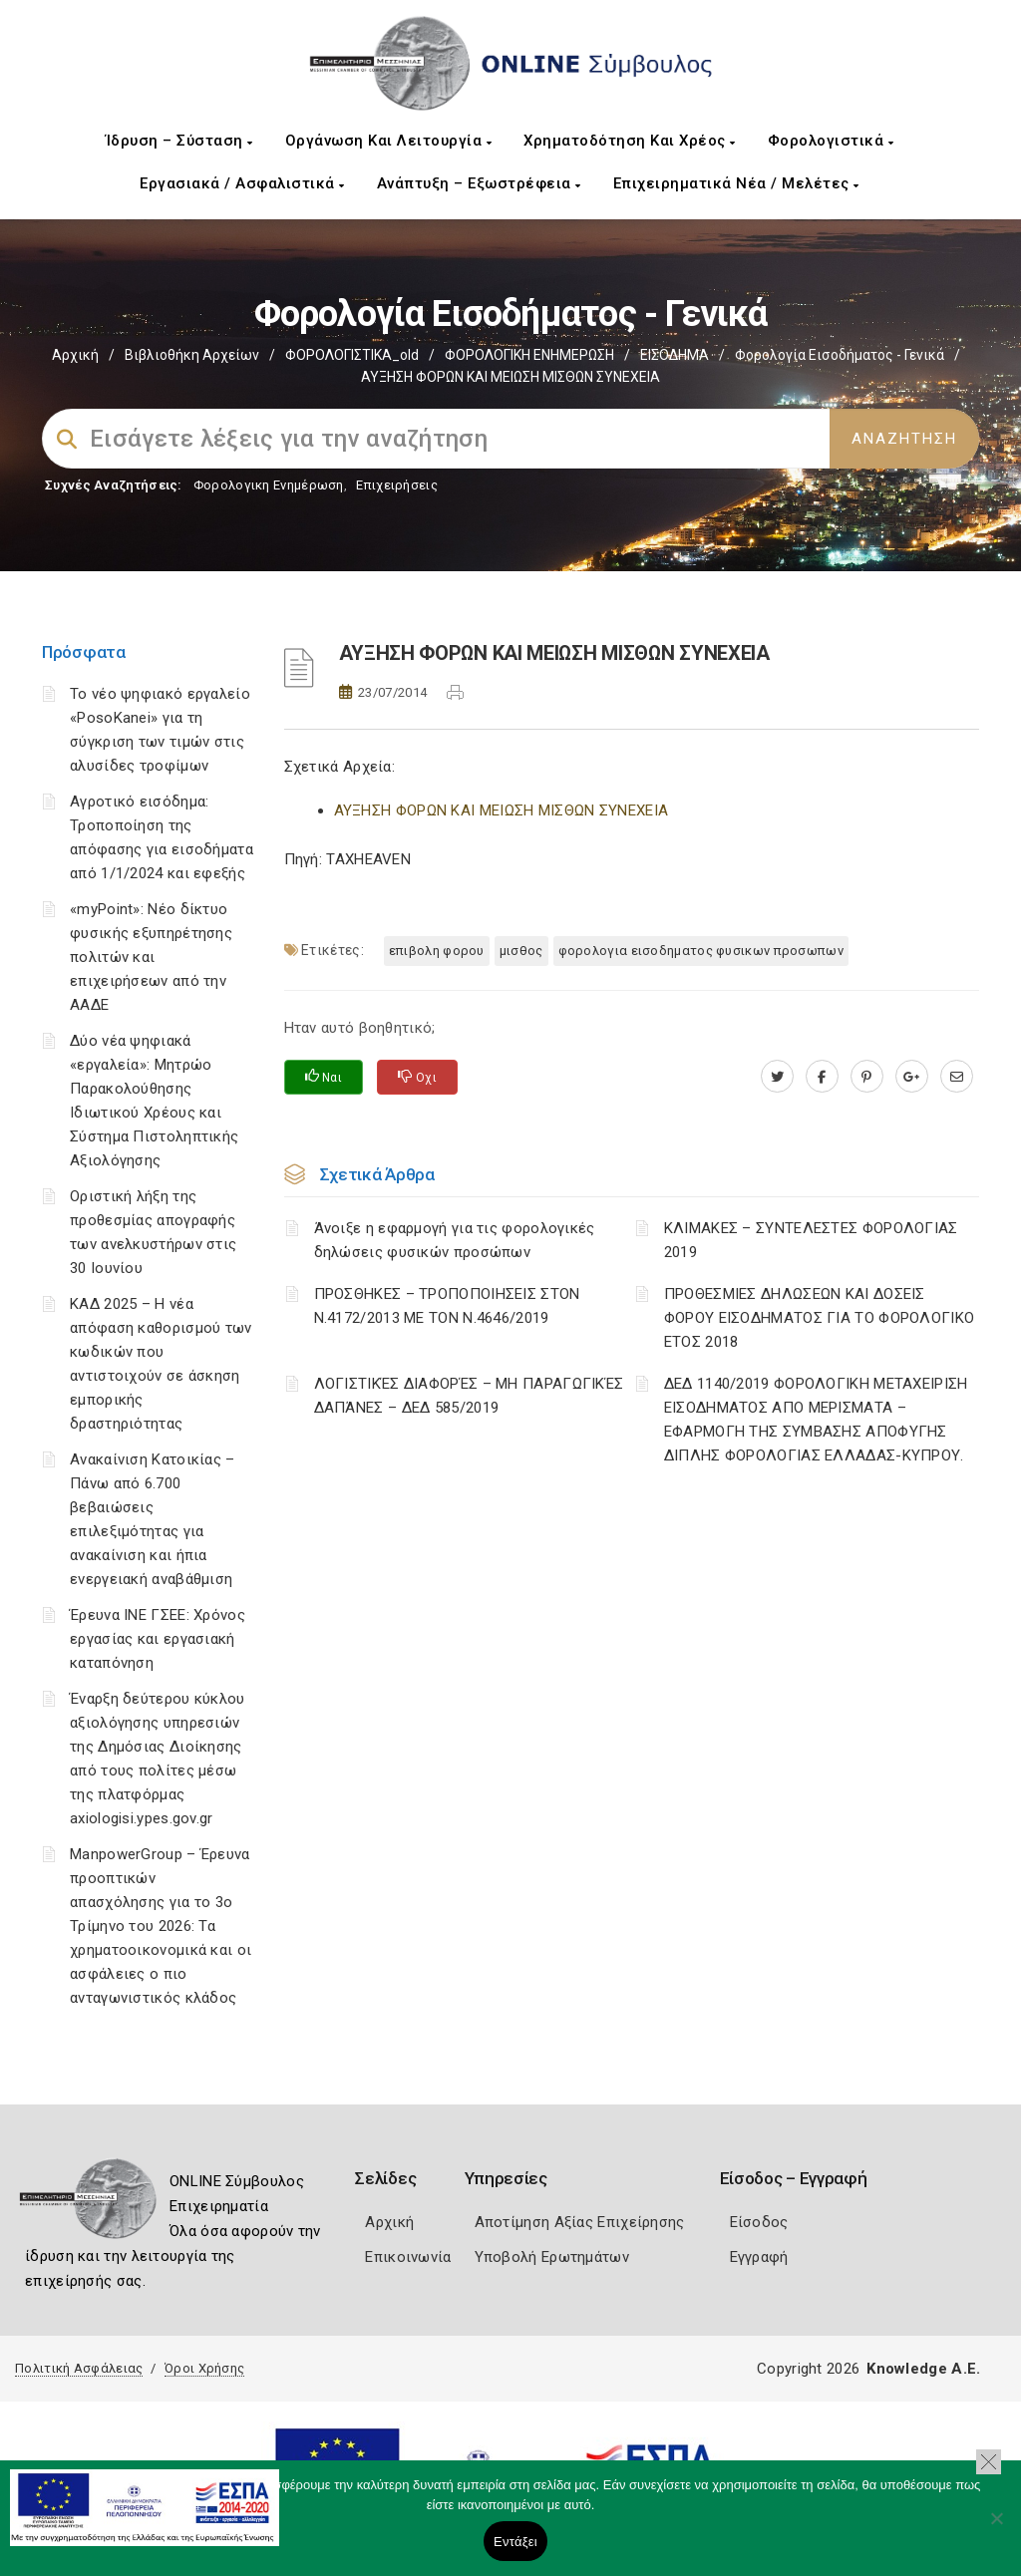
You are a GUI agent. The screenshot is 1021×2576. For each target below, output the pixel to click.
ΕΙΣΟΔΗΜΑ (674, 355)
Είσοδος (759, 2222)
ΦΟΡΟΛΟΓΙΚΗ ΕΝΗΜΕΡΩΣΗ (529, 355)
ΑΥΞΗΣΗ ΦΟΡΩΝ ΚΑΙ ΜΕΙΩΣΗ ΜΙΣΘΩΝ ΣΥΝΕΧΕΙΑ (501, 810)
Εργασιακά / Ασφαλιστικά (242, 183)
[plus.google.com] (911, 1077)
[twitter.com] (777, 1077)
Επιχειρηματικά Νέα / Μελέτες (736, 183)
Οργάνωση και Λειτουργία (389, 141)
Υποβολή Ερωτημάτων (552, 2257)
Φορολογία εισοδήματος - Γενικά (839, 355)
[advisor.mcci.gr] (956, 1077)
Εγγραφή (759, 2257)
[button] (988, 2461)
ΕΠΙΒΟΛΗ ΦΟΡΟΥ (437, 950)
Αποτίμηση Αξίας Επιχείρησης (580, 2222)
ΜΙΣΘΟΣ (521, 950)
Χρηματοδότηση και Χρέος (629, 141)
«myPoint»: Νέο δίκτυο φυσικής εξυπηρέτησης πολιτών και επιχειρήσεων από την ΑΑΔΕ (151, 957)
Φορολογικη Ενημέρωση (268, 485)
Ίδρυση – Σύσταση (179, 141)
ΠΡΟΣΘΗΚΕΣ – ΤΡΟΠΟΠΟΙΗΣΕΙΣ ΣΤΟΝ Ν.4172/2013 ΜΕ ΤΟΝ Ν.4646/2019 (447, 1306)
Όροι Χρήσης (204, 2368)
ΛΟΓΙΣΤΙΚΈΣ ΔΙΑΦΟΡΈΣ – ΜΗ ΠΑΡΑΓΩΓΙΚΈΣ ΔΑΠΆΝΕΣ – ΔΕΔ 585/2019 (469, 1396)
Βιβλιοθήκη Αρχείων (192, 355)
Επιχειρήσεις (397, 485)
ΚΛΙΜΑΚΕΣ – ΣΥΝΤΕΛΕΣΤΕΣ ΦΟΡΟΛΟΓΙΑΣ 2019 (811, 1240)
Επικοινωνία (408, 2257)
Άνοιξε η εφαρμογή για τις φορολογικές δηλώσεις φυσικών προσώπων (454, 1240)
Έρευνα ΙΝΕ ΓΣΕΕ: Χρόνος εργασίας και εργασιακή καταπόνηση (157, 1639)
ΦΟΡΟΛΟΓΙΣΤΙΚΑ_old (352, 355)
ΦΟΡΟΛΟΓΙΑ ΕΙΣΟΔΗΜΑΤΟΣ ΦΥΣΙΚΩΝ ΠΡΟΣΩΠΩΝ (701, 950)
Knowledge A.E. (923, 2369)
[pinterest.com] (867, 1077)
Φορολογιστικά (831, 141)
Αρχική (75, 355)
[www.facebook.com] (822, 1077)
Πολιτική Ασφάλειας (79, 2368)
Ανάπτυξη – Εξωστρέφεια (479, 183)
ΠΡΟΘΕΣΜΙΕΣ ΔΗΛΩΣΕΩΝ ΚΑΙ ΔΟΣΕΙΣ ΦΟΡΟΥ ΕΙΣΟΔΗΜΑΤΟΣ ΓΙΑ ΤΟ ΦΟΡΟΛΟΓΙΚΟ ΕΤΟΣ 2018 (819, 1318)
